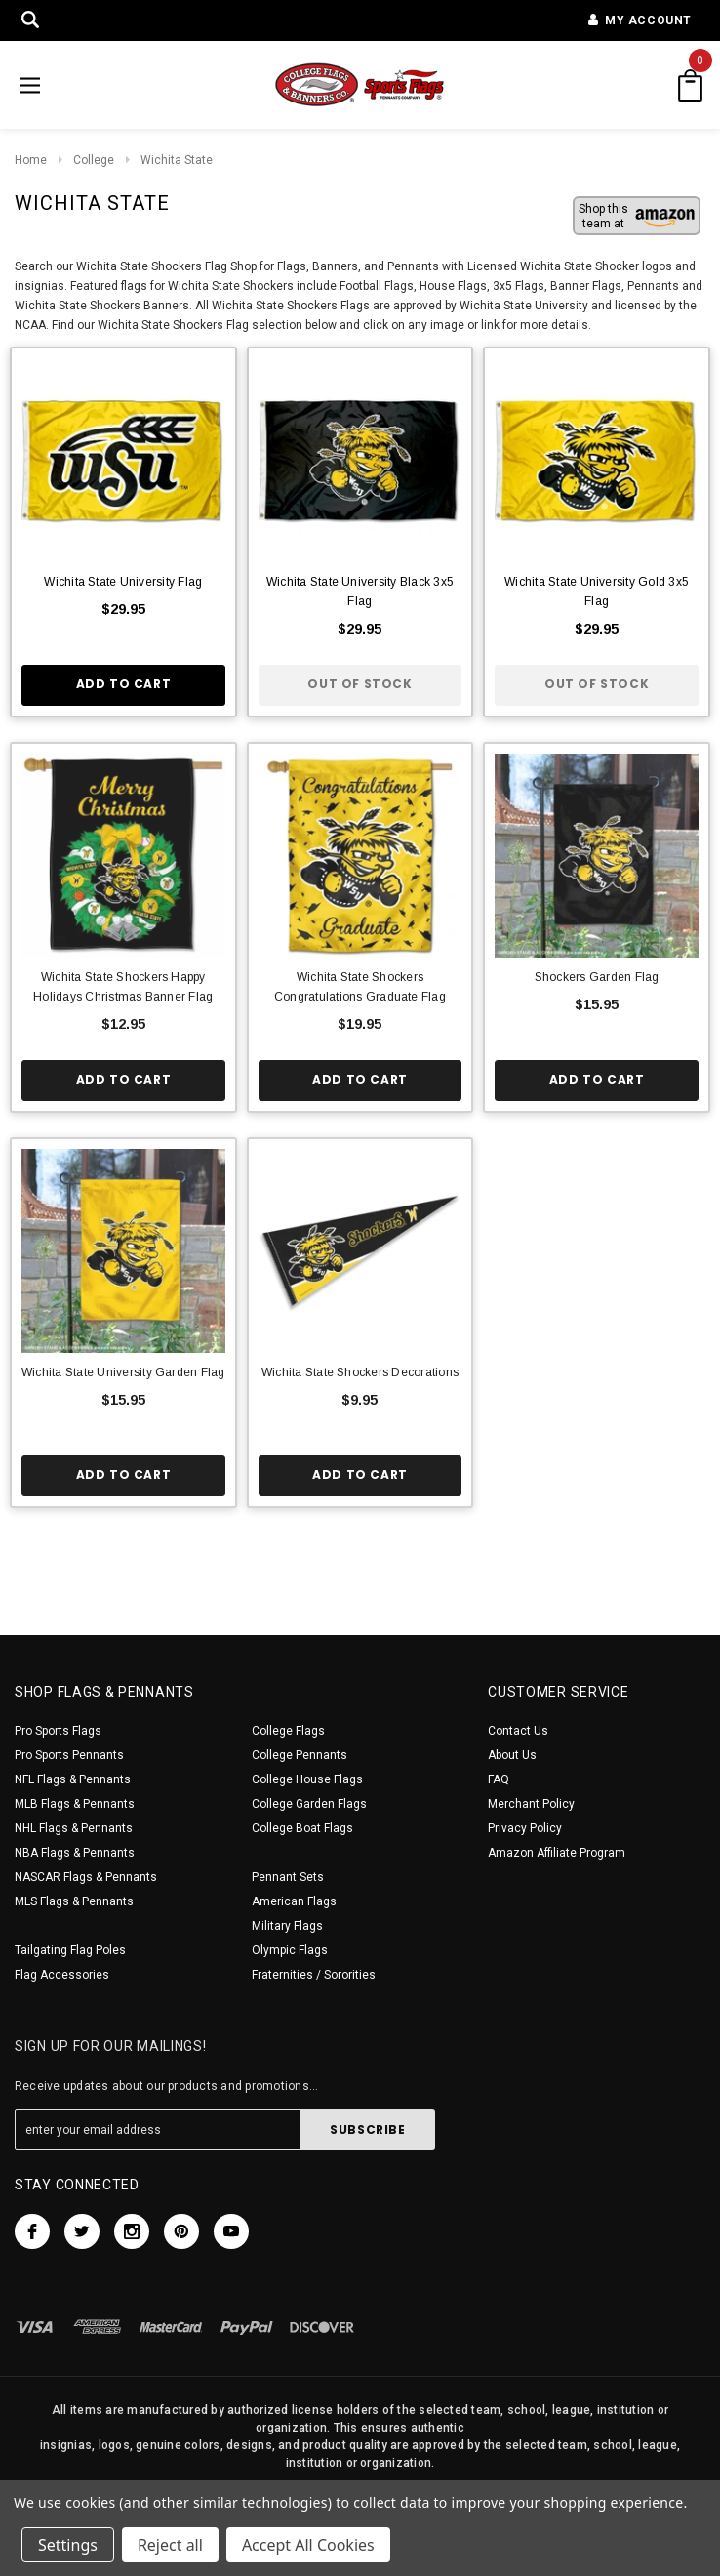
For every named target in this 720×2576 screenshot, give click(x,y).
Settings (68, 2545)
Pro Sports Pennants (69, 1755)
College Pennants (299, 1755)
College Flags (288, 1731)
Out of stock (359, 683)
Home (31, 160)
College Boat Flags (302, 1828)
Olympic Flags (290, 1950)
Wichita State (176, 160)
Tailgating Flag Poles (70, 1950)
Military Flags (287, 1926)
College (93, 160)
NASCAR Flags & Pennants (86, 1877)
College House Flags (307, 1779)
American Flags (294, 1901)
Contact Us (518, 1731)
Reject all (170, 2545)
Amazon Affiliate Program (556, 1853)
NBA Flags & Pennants (75, 1853)
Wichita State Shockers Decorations (360, 1372)
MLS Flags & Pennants (74, 1901)
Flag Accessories (62, 1975)
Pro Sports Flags (58, 1731)
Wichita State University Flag (123, 582)
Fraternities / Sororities (314, 1975)
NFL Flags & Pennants (73, 1779)
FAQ (498, 1779)
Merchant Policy (531, 1804)
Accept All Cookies (308, 2545)
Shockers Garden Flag (597, 977)
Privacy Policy (525, 1828)
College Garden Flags (309, 1804)
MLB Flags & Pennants (75, 1804)
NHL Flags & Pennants (74, 1828)
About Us (512, 1755)
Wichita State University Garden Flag (123, 1372)
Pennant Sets (288, 1877)
